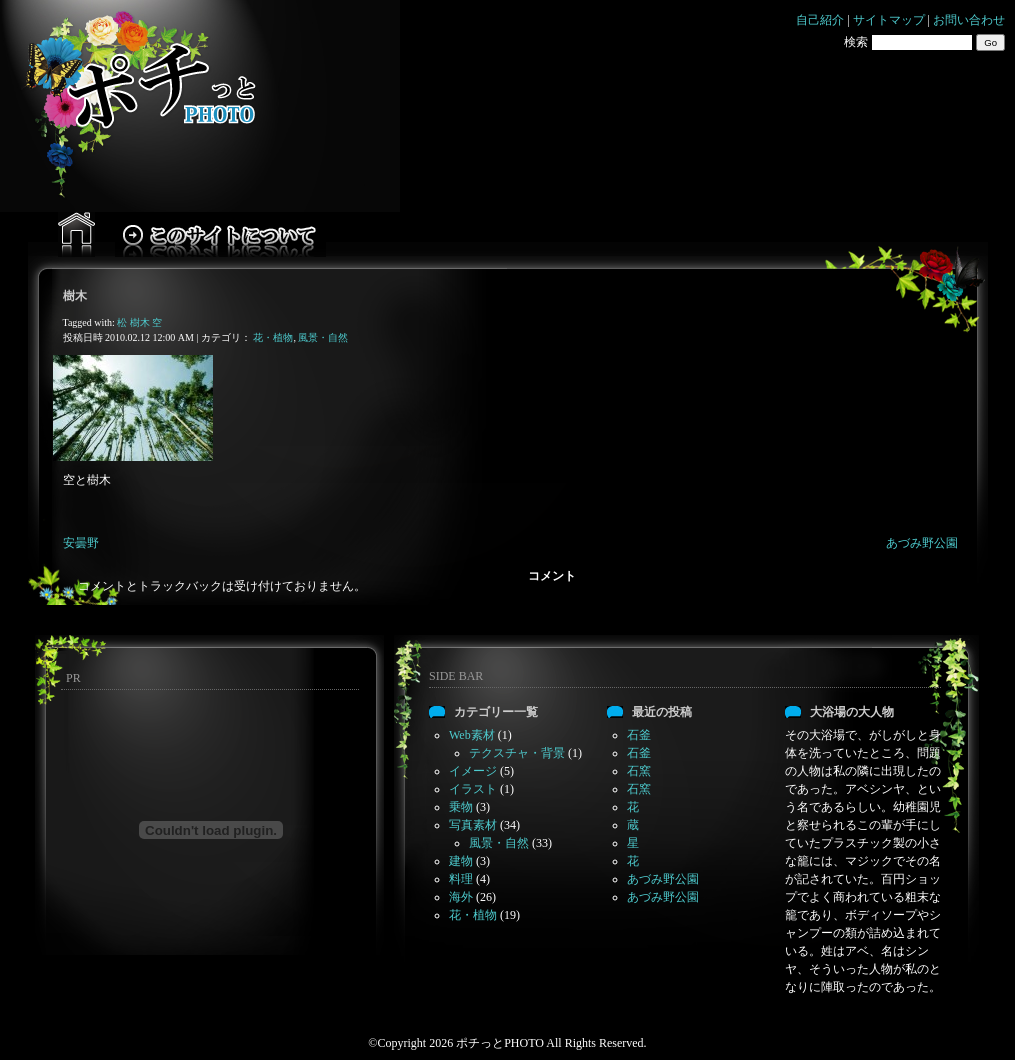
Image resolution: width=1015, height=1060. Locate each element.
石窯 (639, 771)
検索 (856, 42)
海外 (461, 897)
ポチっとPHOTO (500, 1043)
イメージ (473, 771)
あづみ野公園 (922, 543)
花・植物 (273, 337)
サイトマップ (889, 20)
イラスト (473, 789)
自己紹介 (820, 20)
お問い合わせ (969, 20)
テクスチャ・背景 (517, 753)
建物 (461, 861)
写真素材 (473, 825)
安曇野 (81, 543)
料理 (461, 879)
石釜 (639, 735)
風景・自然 (323, 337)
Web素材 (472, 735)
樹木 (75, 296)
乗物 (461, 807)
